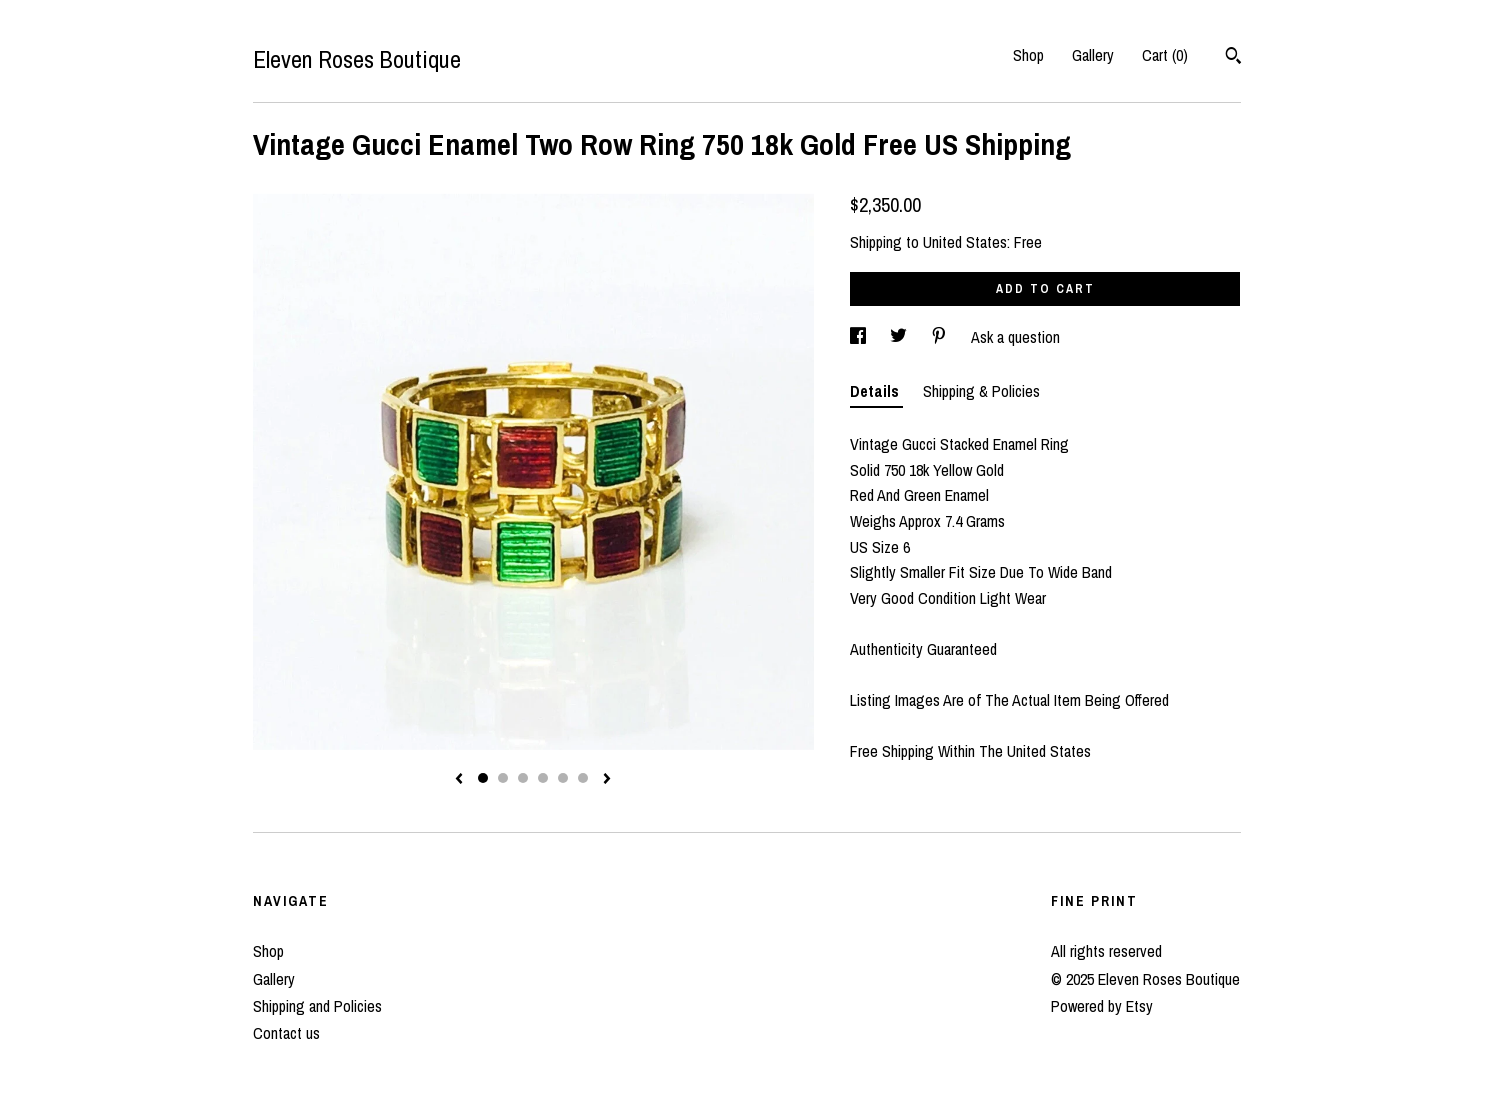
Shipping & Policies (981, 391)
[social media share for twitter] (900, 337)
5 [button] (563, 778)
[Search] (1233, 58)
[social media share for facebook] (860, 337)
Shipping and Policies (317, 1006)
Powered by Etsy (1102, 1006)
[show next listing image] (607, 780)
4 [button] (543, 778)
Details (876, 391)
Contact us (286, 1033)
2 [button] (503, 778)
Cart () (1165, 55)
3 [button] (523, 778)
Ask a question (1015, 337)
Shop (1028, 55)
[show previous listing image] (459, 780)
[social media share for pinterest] (941, 337)
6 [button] (583, 778)
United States (965, 242)
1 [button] (483, 778)
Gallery (1093, 55)
